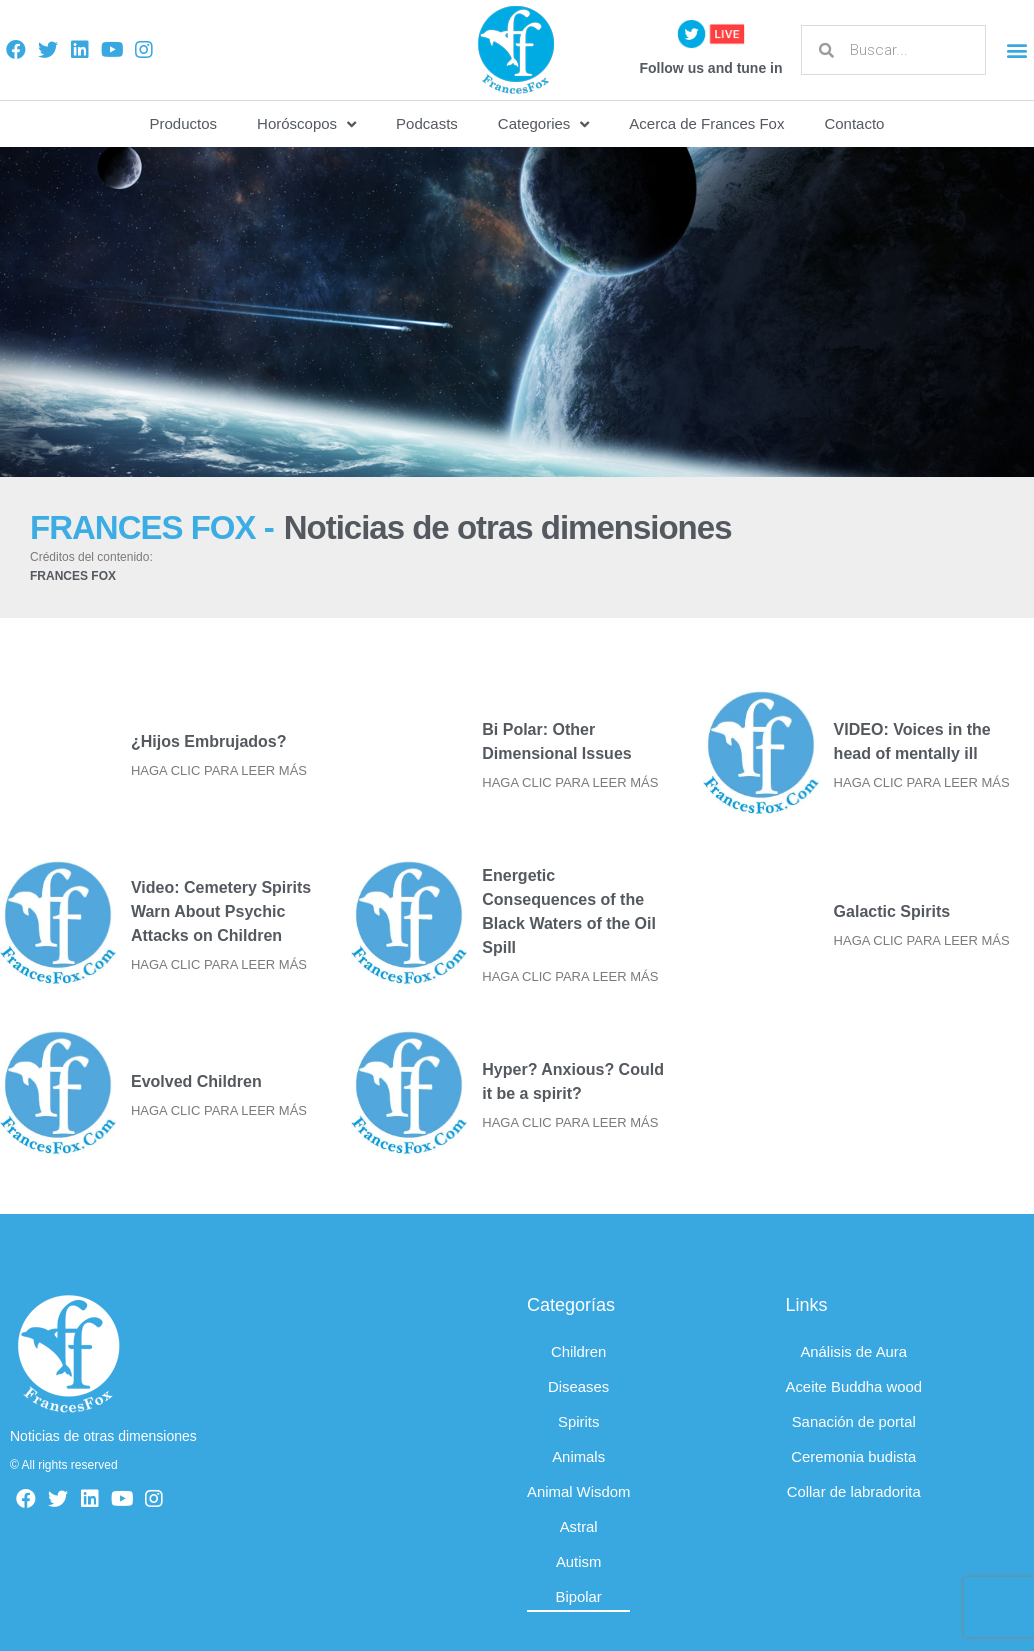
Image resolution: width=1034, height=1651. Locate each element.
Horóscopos (306, 124)
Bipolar (579, 1596)
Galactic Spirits (892, 911)
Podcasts (427, 123)
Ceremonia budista (854, 1456)
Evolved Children (196, 1081)
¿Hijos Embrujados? (209, 741)
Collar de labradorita (854, 1491)
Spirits (579, 1421)
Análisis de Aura (855, 1351)
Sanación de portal (854, 1421)
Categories (544, 124)
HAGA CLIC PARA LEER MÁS (219, 770)
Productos (184, 123)
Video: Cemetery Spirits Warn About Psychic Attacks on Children (221, 911)
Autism (579, 1561)
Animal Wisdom (579, 1491)
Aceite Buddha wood (855, 1386)
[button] (1017, 50)
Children (579, 1351)
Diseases (579, 1386)
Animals (578, 1456)
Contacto (854, 123)
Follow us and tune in (710, 68)
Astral (579, 1526)
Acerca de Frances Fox (706, 123)
